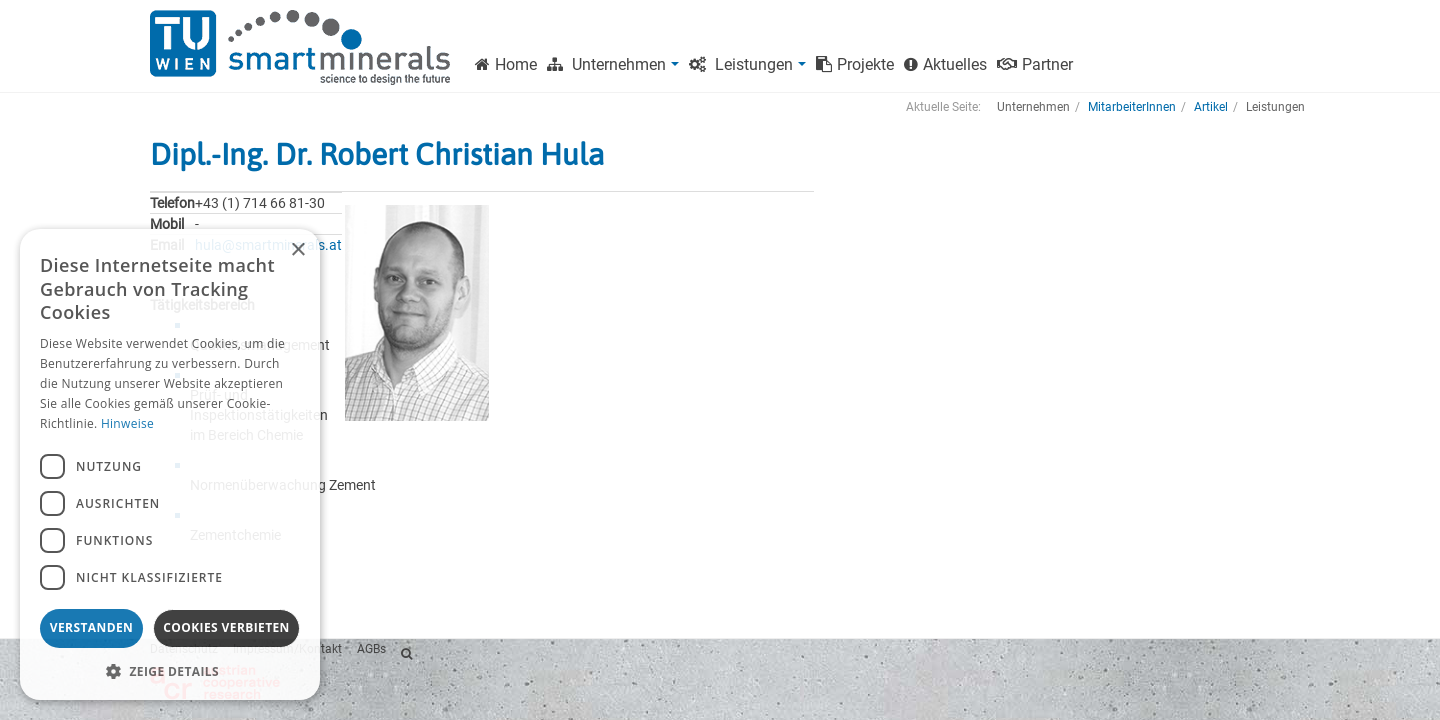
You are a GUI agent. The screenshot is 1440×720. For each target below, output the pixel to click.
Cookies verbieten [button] (226, 627)
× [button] (297, 250)
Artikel (1211, 107)
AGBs (371, 649)
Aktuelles (945, 64)
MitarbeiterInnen (1132, 107)
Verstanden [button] (91, 627)
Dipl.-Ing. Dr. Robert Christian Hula (377, 154)
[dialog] (170, 464)
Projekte (855, 64)
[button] (170, 670)
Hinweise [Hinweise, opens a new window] (127, 423)
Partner (1035, 64)
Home (506, 64)
